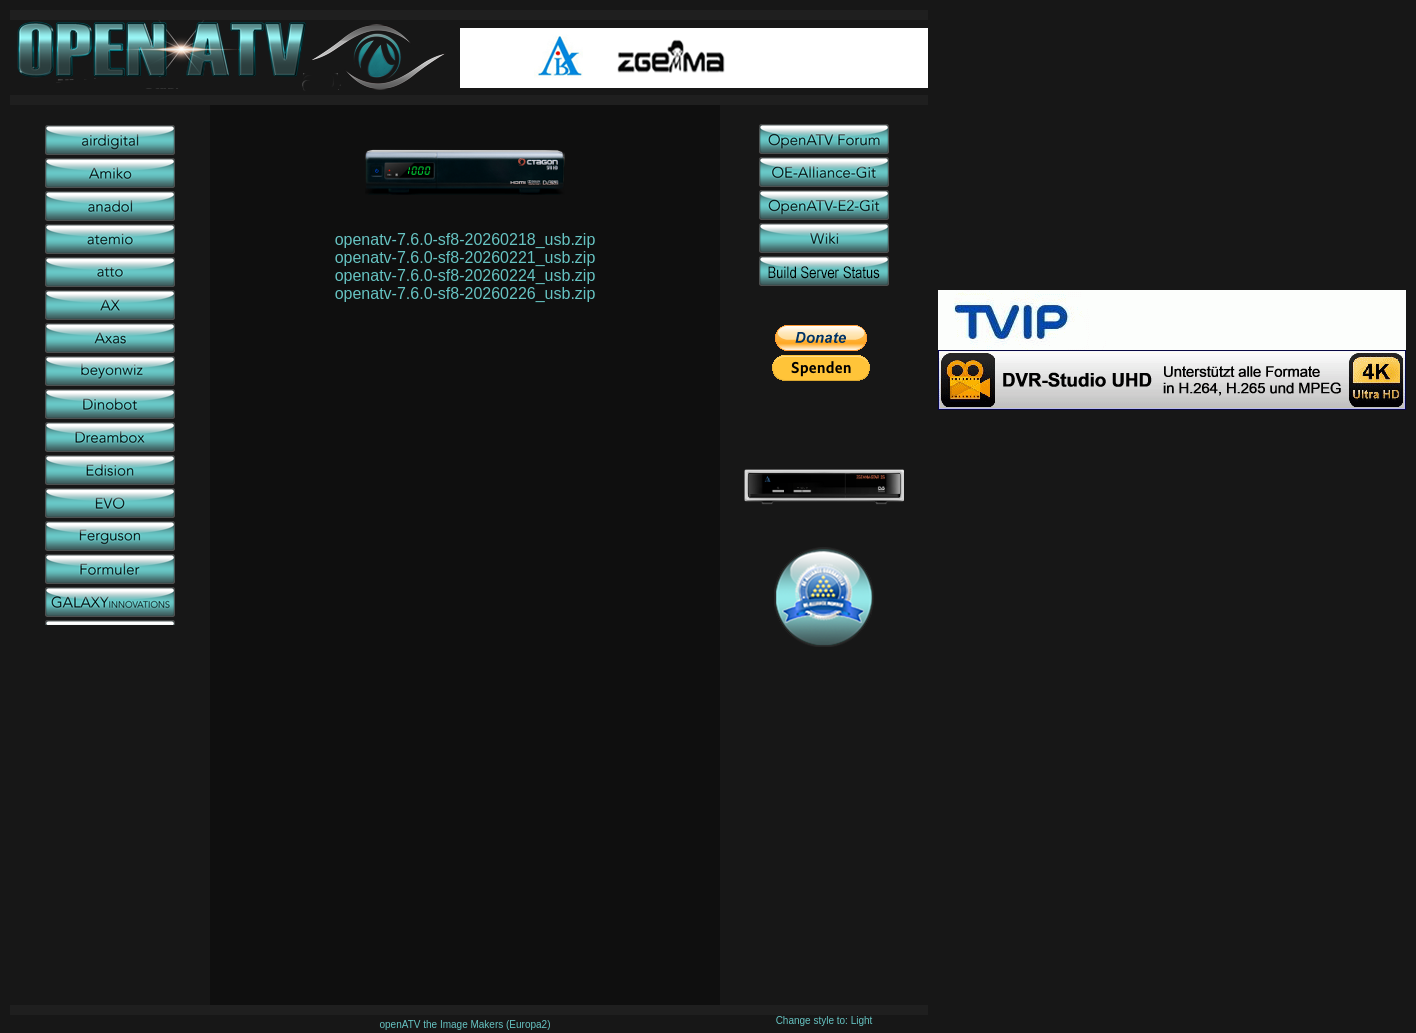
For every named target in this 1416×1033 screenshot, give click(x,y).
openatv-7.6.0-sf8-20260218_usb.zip (465, 239)
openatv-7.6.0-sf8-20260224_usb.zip (465, 275)
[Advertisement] (1172, 150)
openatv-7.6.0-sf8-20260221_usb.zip (465, 257)
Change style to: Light (824, 1020)
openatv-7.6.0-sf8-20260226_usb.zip (465, 293)
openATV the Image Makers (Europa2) (464, 1024)
